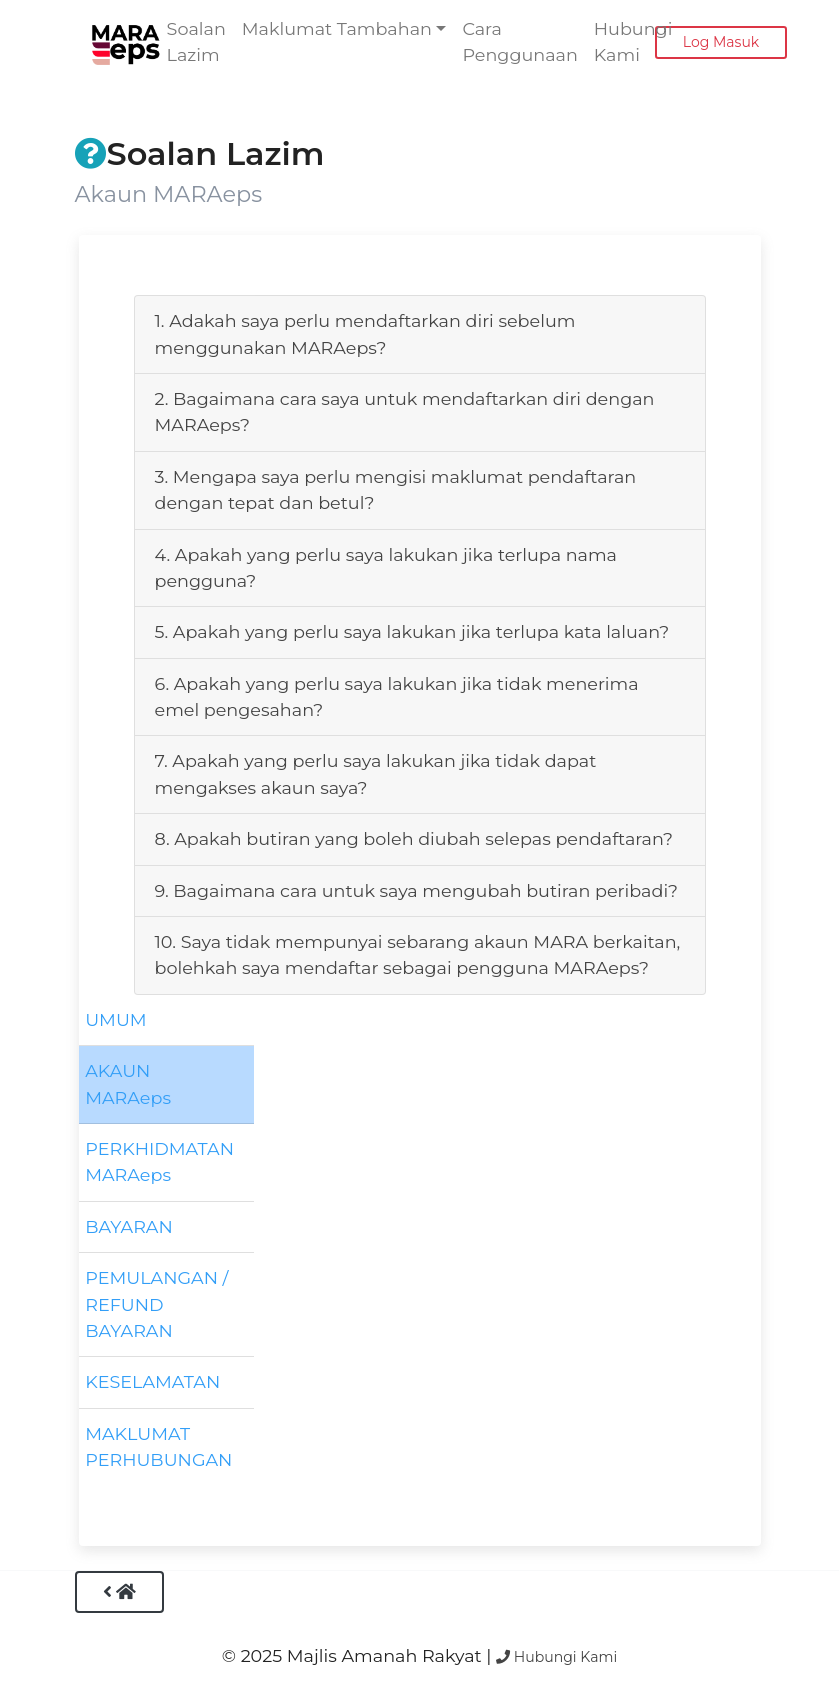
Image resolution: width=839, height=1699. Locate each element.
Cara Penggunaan (519, 41)
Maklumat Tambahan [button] (337, 28)
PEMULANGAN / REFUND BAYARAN (156, 1304)
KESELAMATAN (152, 1381)
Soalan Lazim (196, 41)
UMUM (115, 1019)
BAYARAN (129, 1226)
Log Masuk (721, 42)
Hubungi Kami (633, 41)
